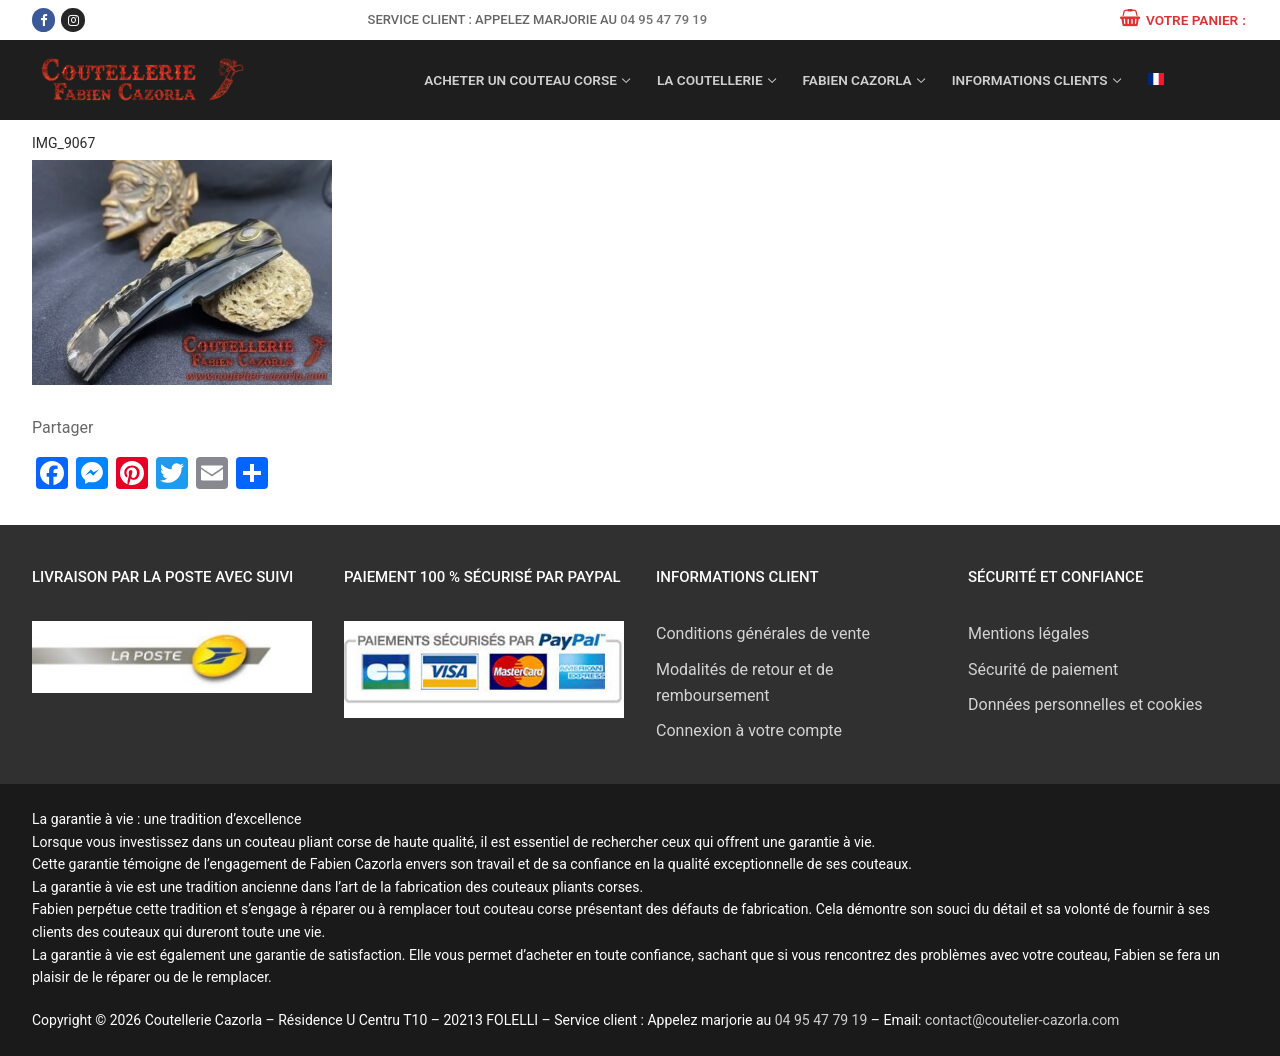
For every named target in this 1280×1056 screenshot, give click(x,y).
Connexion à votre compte (749, 730)
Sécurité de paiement (1043, 669)
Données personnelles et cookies (1085, 704)
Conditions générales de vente (763, 633)
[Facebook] (43, 19)
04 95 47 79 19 (663, 19)
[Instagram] (72, 19)
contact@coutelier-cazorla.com (1022, 1020)
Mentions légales (1028, 633)
